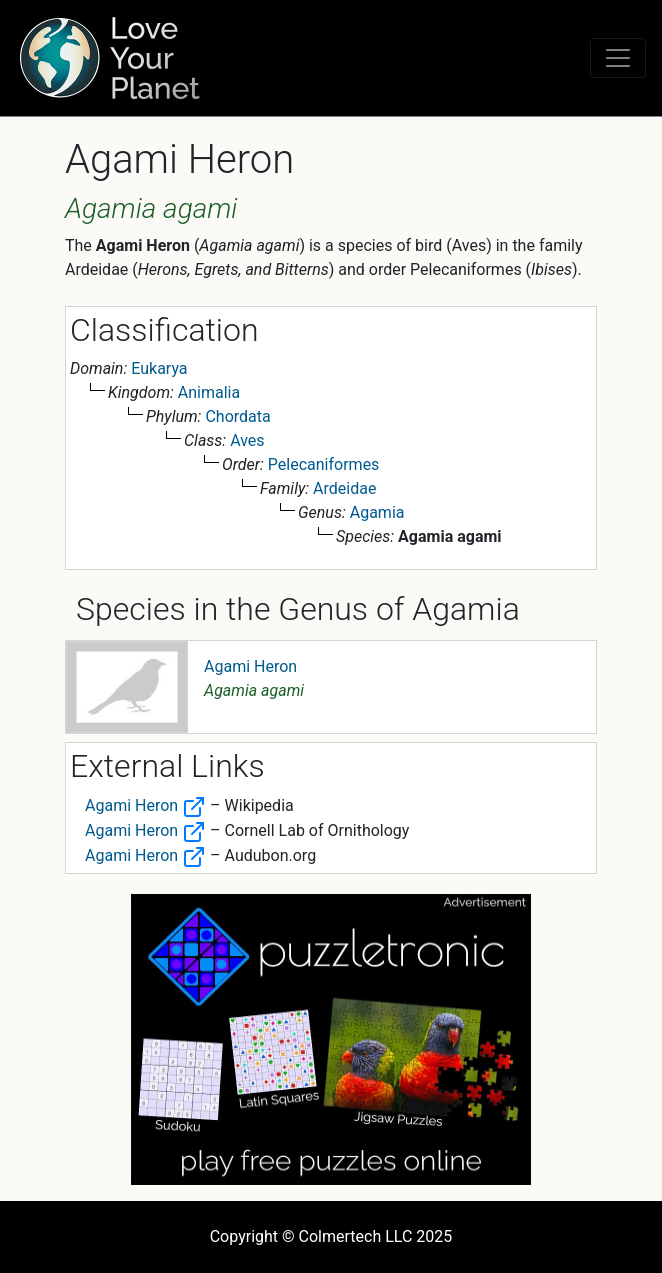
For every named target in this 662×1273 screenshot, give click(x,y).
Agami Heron (250, 666)
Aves (247, 440)
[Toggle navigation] (618, 58)
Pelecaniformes (324, 464)
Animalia (209, 392)
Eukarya (159, 368)
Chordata (237, 416)
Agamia (377, 512)
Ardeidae (344, 488)
